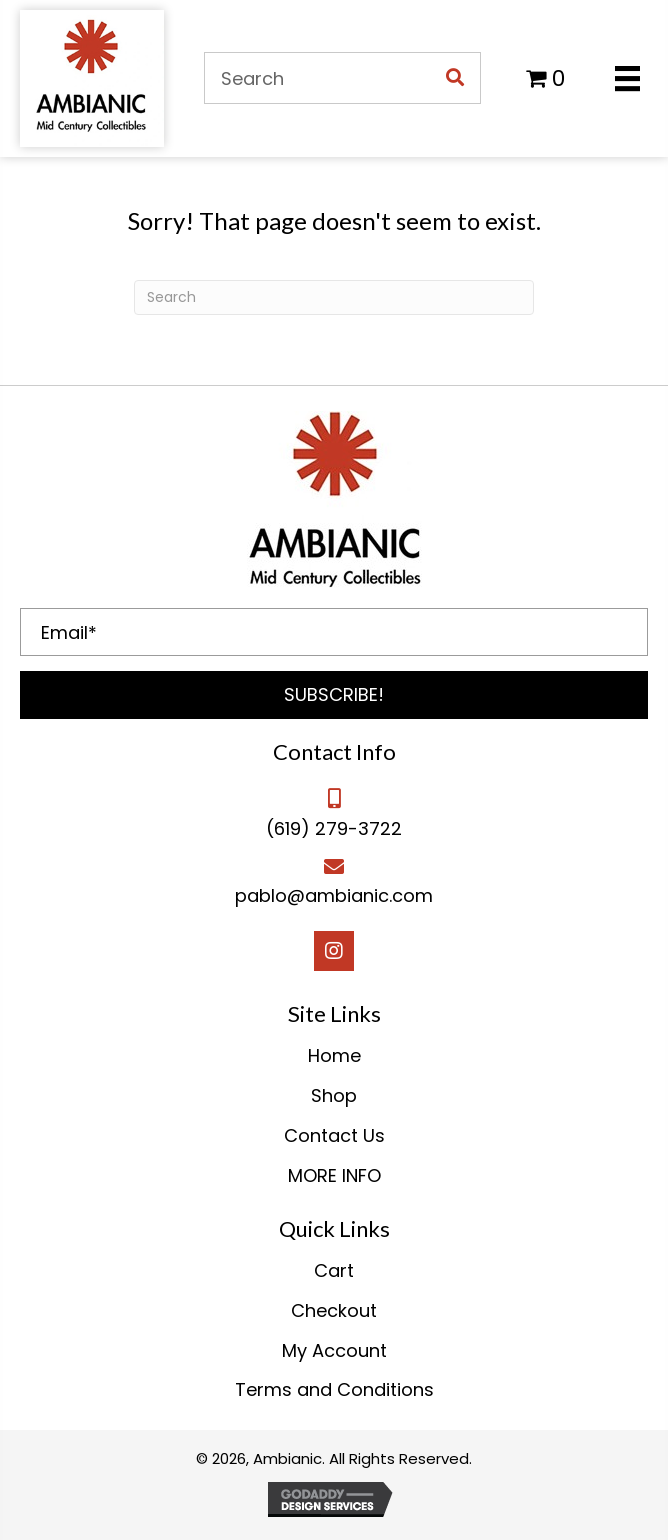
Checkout (334, 1310)
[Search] (334, 297)
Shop (334, 1095)
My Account (334, 1350)
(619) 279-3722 (334, 828)
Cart (334, 1270)
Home (334, 1055)
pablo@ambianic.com (334, 895)
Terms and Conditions (334, 1389)
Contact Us (334, 1135)
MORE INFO (334, 1175)
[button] (334, 695)
